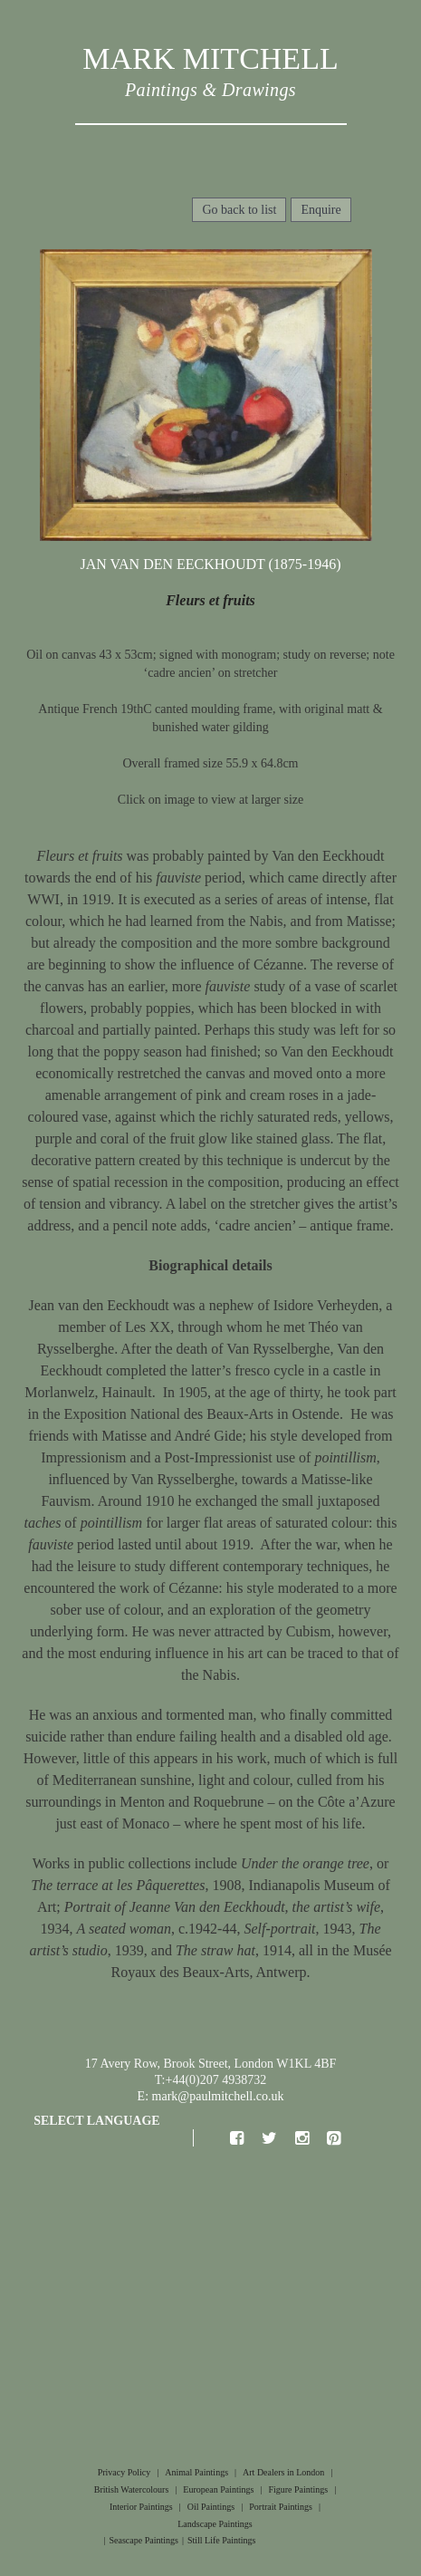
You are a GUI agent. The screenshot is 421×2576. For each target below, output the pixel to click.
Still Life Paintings (221, 2540)
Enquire (320, 210)
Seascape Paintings (144, 2540)
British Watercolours (131, 2489)
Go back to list (239, 210)
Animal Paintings (196, 2472)
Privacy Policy (124, 2472)
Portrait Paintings (280, 2507)
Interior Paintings (141, 2507)
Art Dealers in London (283, 2472)
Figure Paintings (298, 2489)
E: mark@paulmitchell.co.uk (211, 2096)
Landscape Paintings (214, 2524)
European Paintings (218, 2489)
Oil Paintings (211, 2507)
